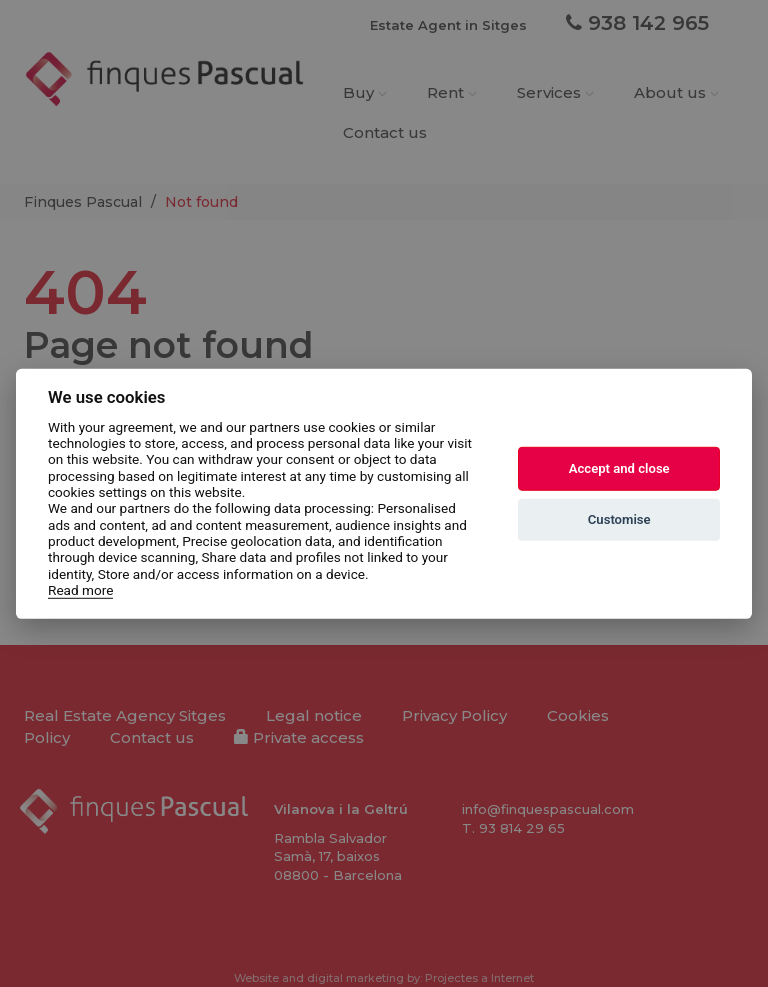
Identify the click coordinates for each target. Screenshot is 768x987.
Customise (619, 519)
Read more (80, 590)
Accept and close (619, 468)
